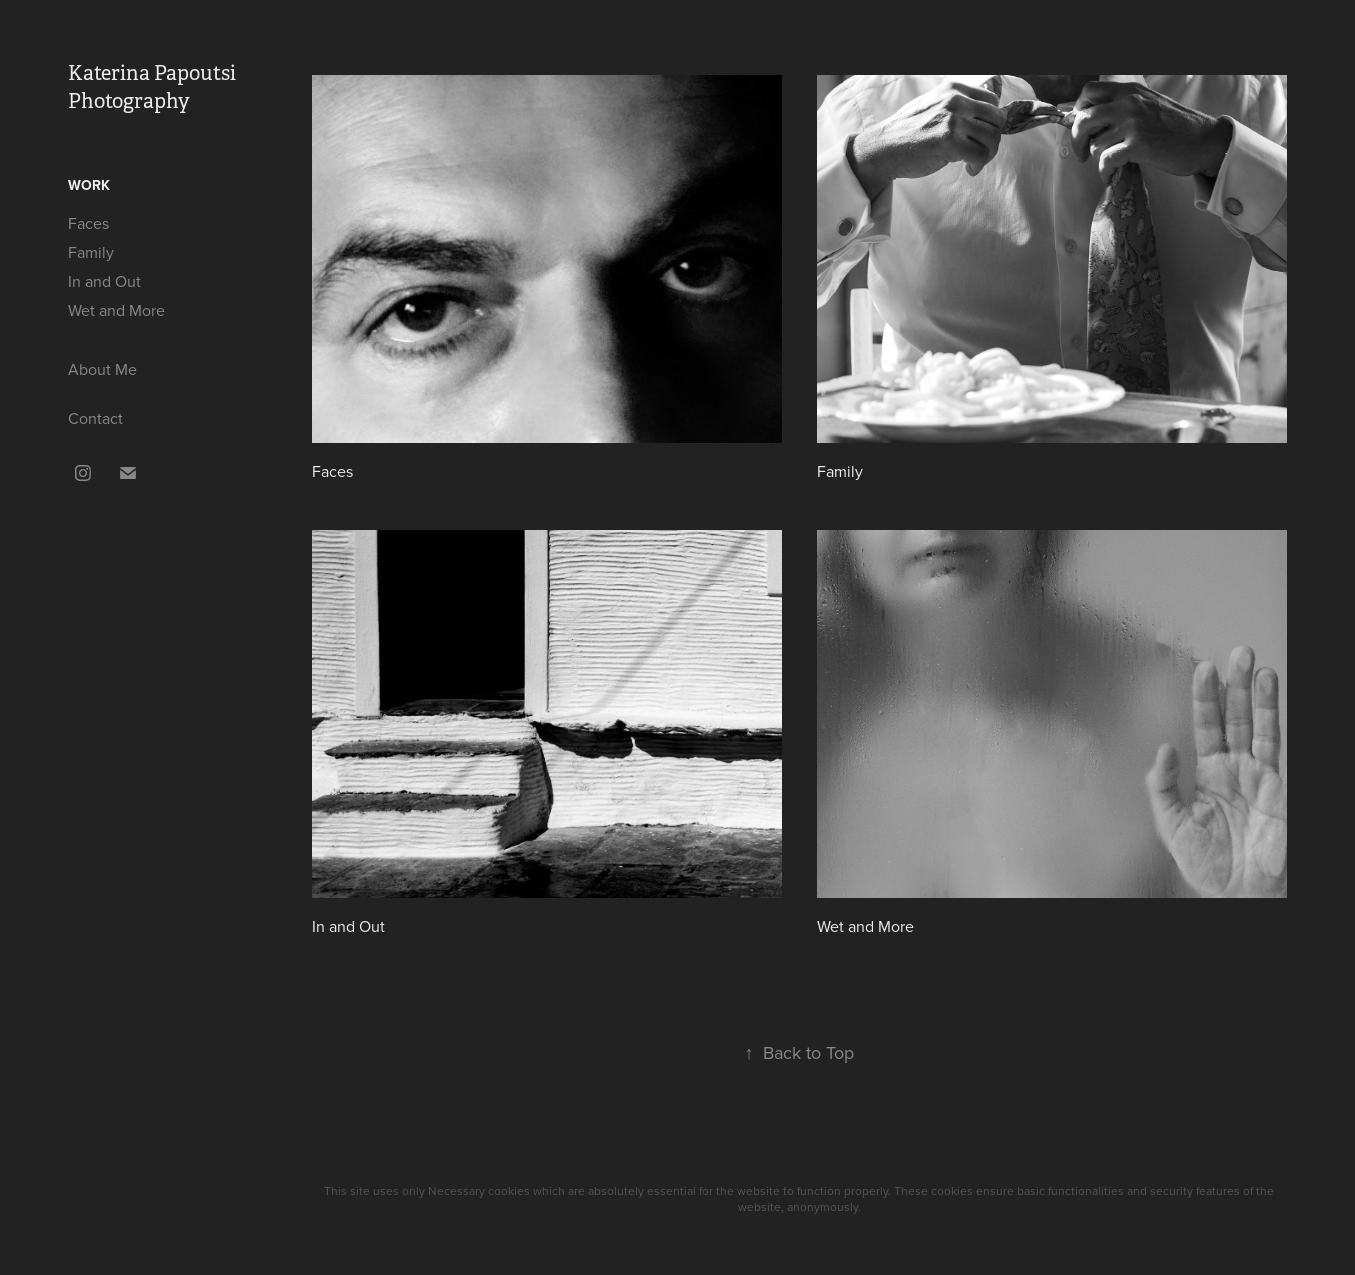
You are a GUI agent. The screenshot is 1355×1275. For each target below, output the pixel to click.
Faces (88, 223)
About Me (102, 369)
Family (91, 252)
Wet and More (116, 310)
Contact (95, 418)
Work (89, 185)
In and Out (104, 281)
